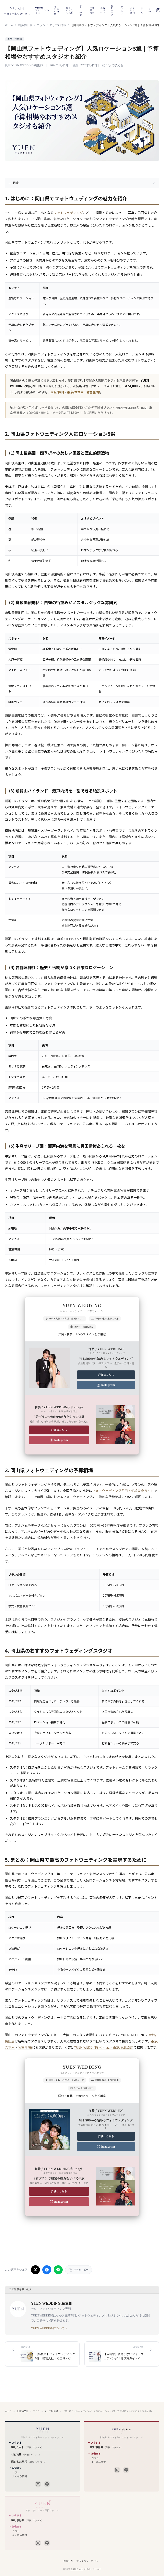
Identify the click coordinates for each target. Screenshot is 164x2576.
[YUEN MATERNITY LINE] (47, 2543)
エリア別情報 (14, 39)
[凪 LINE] (126, 2470)
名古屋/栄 (93, 392)
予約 (150, 10)
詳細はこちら (106, 1375)
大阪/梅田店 (22, 2411)
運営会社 (68, 2560)
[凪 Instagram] (117, 2470)
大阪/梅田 (57, 392)
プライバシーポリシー (88, 2560)
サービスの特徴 (56, 10)
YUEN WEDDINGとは (42, 10)
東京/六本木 (75, 392)
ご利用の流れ (92, 10)
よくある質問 (132, 10)
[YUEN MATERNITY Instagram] (38, 2543)
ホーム (8, 2411)
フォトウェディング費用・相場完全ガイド (123, 1490)
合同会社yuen (77, 2568)
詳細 (29, 2447)
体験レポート (103, 10)
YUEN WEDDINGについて (49, 2328)
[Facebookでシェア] (46, 2269)
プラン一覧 (81, 10)
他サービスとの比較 (70, 10)
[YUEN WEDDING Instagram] (38, 2484)
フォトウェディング (68, 212)
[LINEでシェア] (58, 2269)
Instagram (106, 1385)
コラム (142, 10)
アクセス (122, 10)
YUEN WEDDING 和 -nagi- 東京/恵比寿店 (103, 2047)
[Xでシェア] (35, 2269)
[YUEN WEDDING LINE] (47, 2484)
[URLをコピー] (78, 2269)
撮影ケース (112, 10)
